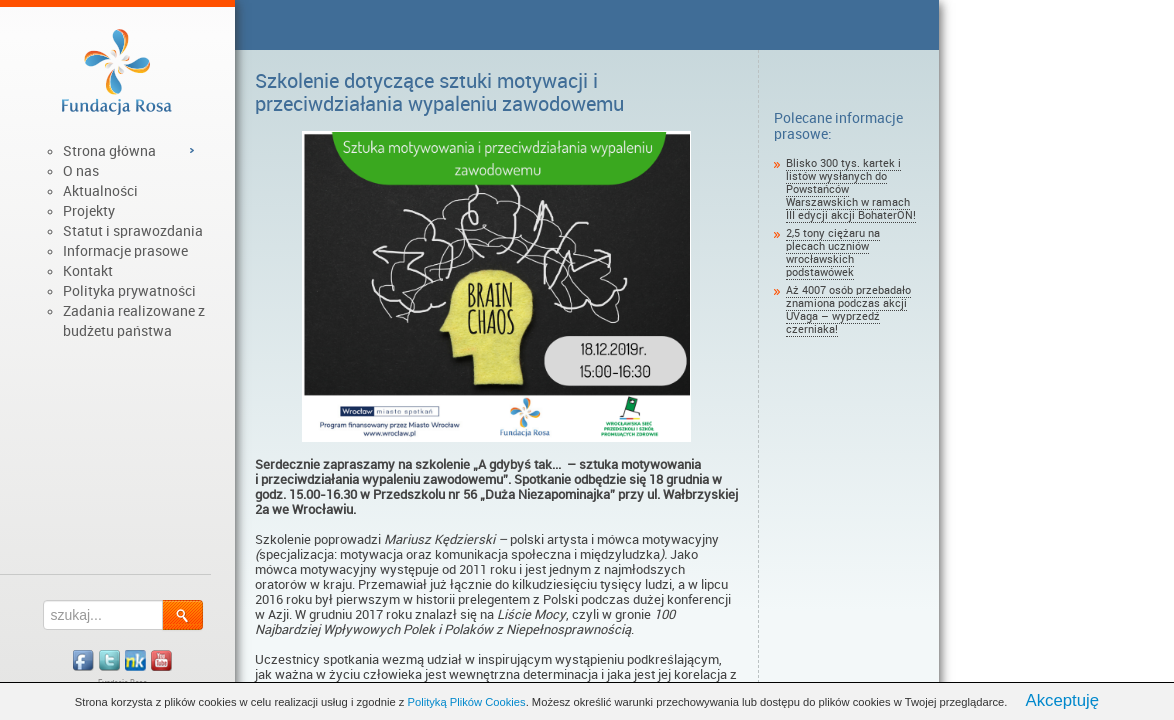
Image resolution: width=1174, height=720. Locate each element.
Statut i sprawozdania (133, 231)
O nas (81, 171)
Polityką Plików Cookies (467, 702)
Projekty (89, 211)
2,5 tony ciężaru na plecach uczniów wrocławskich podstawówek (833, 253)
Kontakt (88, 271)
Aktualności (100, 191)
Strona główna (109, 151)
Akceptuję (1062, 700)
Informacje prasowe (125, 251)
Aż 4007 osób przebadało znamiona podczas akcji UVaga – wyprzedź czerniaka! (848, 310)
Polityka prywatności (129, 291)
